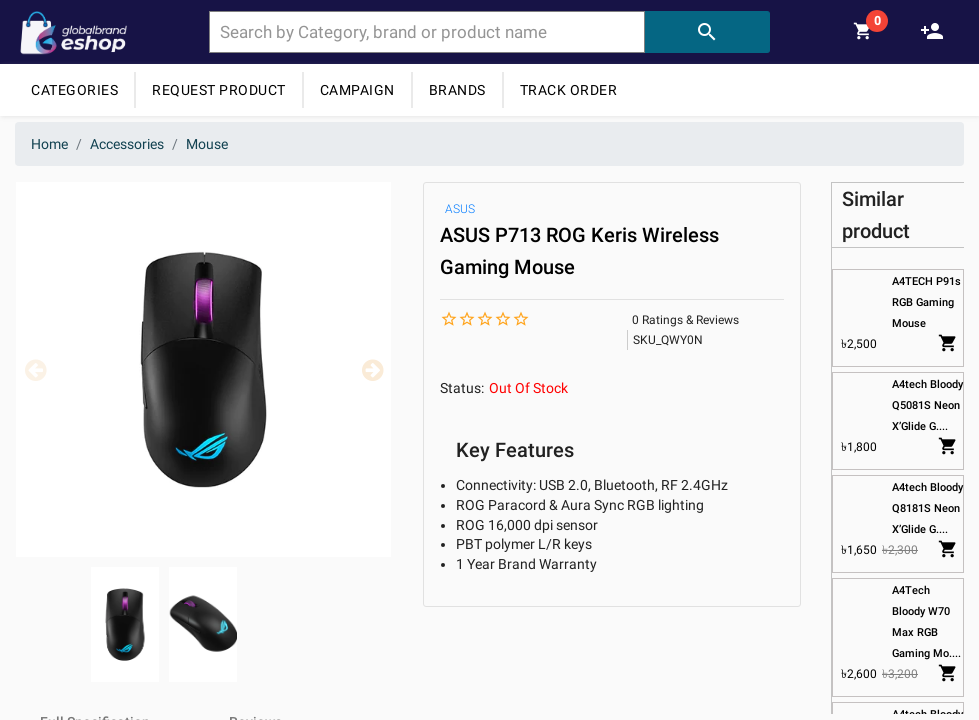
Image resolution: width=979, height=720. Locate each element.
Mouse (207, 144)
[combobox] (427, 32)
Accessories (127, 144)
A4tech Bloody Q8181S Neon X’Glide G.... (927, 508)
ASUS (460, 209)
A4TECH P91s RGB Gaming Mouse (926, 302)
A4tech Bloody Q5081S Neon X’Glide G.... (927, 405)
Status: (462, 388)
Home (49, 144)
